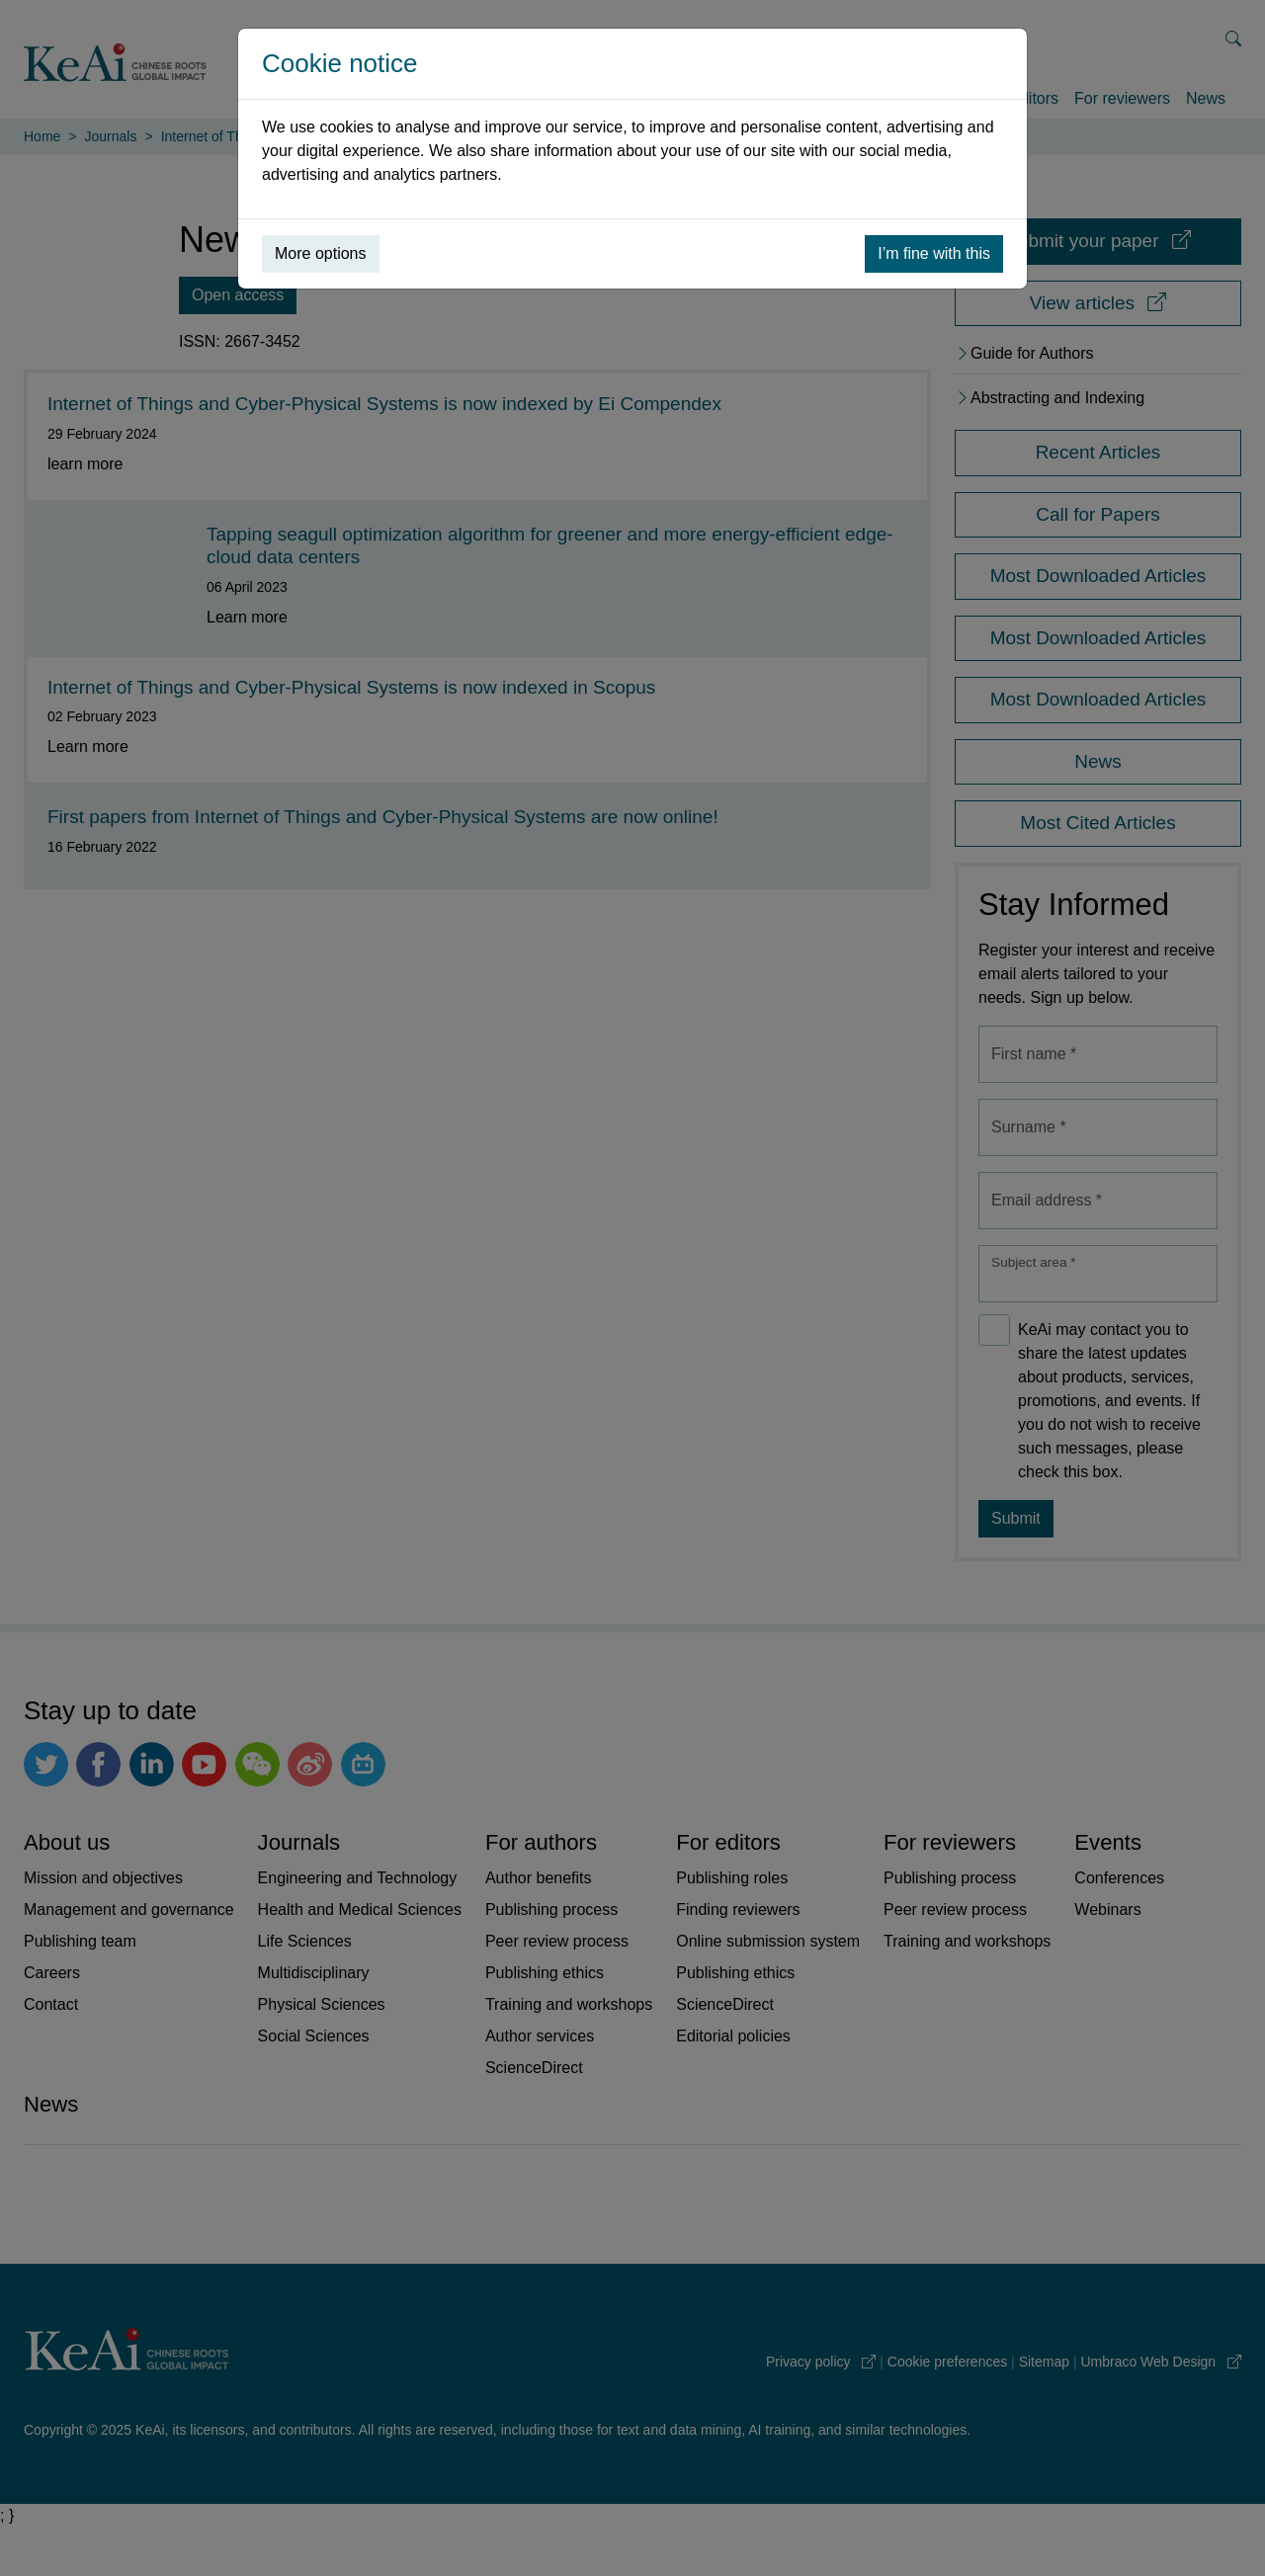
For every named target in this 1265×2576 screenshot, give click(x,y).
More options (321, 253)
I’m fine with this (934, 253)
